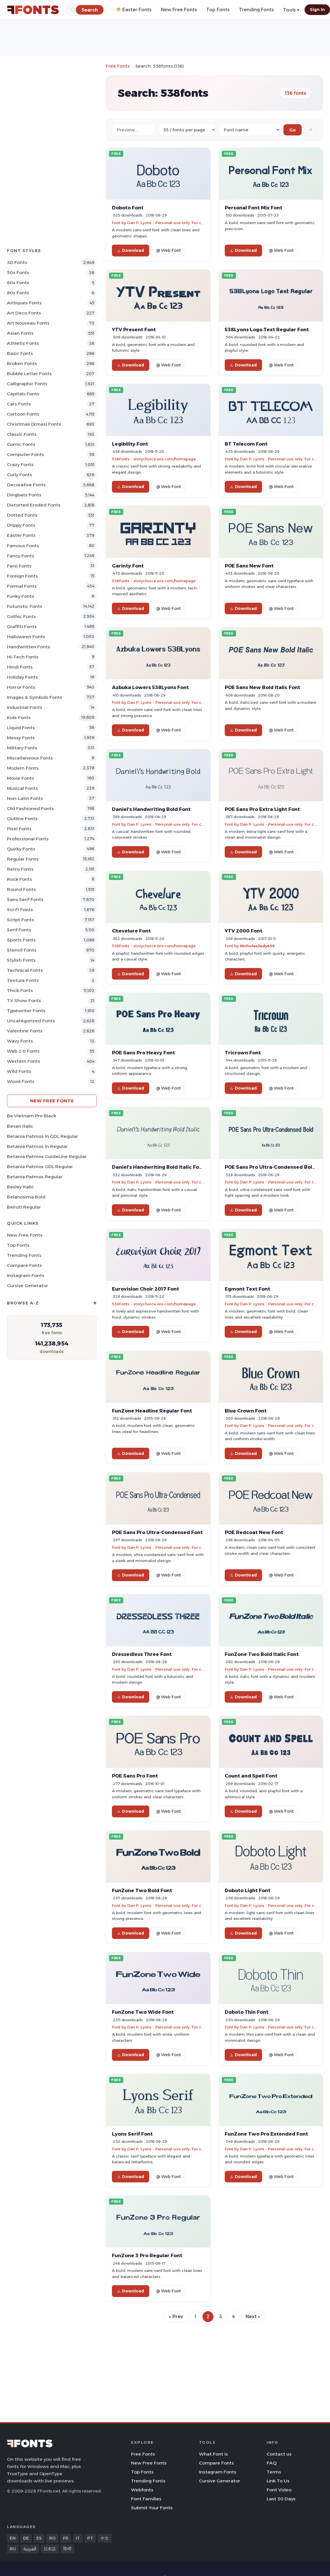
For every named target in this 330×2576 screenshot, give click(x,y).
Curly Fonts (19, 474)
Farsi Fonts (19, 566)
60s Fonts (18, 282)
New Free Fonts (179, 9)
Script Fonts (20, 919)
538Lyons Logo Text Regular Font (267, 329)
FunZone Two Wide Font (143, 2012)
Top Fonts (218, 9)
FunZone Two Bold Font (142, 1890)
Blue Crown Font (246, 1411)
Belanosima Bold (26, 1197)
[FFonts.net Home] (33, 9)
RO (52, 2538)
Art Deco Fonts (24, 313)
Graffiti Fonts (22, 626)
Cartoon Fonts (23, 414)
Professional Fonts (28, 839)
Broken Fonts (22, 363)
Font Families (146, 2498)
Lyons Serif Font (132, 2134)
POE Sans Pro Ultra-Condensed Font (157, 1532)
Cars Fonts (19, 404)
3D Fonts (17, 262)
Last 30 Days (281, 2498)
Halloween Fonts (26, 636)
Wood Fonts (20, 1081)
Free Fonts (118, 66)
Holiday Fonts (22, 677)
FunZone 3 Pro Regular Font (147, 2255)
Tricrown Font (243, 1053)
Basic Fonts (20, 353)
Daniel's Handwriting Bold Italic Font (158, 1167)
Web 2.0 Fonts (23, 1051)
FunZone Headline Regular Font (152, 1411)
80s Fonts (18, 292)
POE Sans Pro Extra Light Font (262, 809)
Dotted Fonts (22, 515)
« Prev (176, 2316)
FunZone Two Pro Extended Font (266, 2134)
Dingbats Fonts (24, 495)
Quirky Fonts (21, 849)
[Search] (90, 9)
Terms (274, 2472)
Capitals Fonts (23, 394)
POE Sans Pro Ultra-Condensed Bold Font (276, 1167)
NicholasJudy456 (257, 945)
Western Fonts (23, 1061)
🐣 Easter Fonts (134, 9)
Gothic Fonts (21, 616)
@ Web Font (168, 250)
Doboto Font (127, 208)
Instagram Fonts (25, 1275)
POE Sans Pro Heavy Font (143, 1053)
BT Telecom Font (246, 444)
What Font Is (213, 2454)
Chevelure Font (131, 931)
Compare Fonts (24, 1265)
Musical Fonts (22, 788)
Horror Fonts (21, 687)
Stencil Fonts (21, 950)
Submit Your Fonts (152, 2507)
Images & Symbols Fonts (34, 697)
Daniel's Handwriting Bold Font (151, 809)
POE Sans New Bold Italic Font (262, 687)
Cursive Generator (27, 1285)
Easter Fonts (21, 535)
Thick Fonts (20, 990)
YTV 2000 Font (243, 931)
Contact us (279, 2454)
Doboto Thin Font (246, 2012)
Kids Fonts (19, 717)
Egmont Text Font (247, 1289)
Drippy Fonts (21, 525)
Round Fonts (21, 889)
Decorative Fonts (26, 484)
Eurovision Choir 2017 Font (145, 1289)
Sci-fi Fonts (20, 909)
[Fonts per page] (187, 130)
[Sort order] (250, 130)
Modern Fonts (22, 768)
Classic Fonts (21, 434)
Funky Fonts (20, 596)
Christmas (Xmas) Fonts (34, 424)
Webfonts (142, 2490)
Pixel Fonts (19, 828)
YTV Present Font (134, 329)
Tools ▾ (291, 10)
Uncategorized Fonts (31, 1020)
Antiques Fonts (24, 303)
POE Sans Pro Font (135, 1776)
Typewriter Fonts (26, 1010)
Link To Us (278, 2481)
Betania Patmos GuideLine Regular (46, 1156)
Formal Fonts (22, 586)
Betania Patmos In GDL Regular (42, 1136)
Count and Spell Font (251, 1776)
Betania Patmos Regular (34, 1176)
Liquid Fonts (21, 727)
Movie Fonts (20, 778)
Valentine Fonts (25, 1031)
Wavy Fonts (20, 1041)
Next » (253, 2316)
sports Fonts (21, 940)
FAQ (271, 2463)
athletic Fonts (23, 343)
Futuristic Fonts (24, 606)
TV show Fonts (24, 1000)
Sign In (317, 9)
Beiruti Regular (24, 1207)
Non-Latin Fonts (25, 798)
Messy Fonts (21, 737)
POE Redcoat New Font (254, 1532)
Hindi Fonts (20, 667)
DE (26, 2538)
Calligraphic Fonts (27, 383)
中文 (105, 2538)
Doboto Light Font (247, 1890)
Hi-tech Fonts (22, 657)
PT (90, 2538)
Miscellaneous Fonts (30, 758)
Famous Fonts (23, 545)
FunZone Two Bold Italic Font (262, 1654)
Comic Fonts (21, 444)
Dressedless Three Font (142, 1654)
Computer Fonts (25, 454)
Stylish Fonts (21, 960)
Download (130, 250)
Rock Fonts (19, 879)
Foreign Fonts (22, 576)
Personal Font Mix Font (253, 208)
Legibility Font (130, 444)
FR (65, 2538)
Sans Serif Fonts (25, 899)
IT (78, 2538)
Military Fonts (22, 748)
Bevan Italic (20, 1126)
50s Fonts (18, 272)
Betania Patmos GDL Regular (40, 1166)
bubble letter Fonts (29, 373)
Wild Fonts (19, 1071)
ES (39, 2538)
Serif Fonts (19, 930)
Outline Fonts (22, 818)
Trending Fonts (256, 9)
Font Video (279, 2490)
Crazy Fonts (20, 464)
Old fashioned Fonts (30, 808)
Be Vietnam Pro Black (31, 1115)
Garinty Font (128, 566)
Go (292, 130)
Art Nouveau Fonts (28, 323)
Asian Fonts (20, 333)
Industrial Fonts (24, 707)
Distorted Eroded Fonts (33, 505)
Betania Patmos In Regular (37, 1146)
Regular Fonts (22, 859)
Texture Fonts (23, 980)
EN (13, 2538)
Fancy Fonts (20, 556)
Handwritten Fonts (28, 646)
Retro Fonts (20, 869)
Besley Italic (20, 1187)
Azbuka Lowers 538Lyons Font (150, 687)
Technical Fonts (25, 970)
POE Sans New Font (249, 566)
